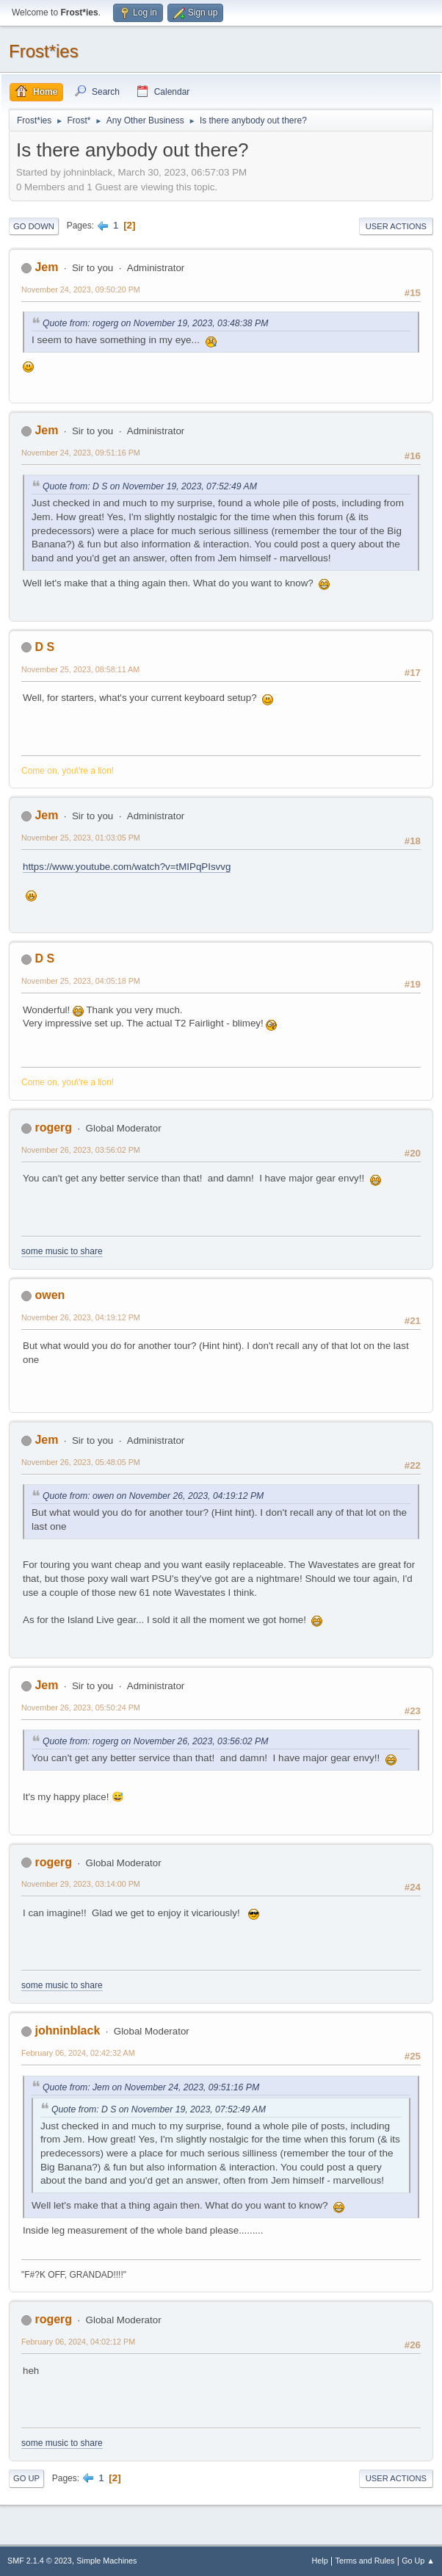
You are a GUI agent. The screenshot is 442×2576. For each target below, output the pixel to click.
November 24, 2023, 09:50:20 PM (80, 289)
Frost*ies (44, 51)
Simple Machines (106, 2560)
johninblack (67, 2030)
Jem (46, 267)
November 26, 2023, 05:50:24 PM (80, 1707)
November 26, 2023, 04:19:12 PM (80, 1317)
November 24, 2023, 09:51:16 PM (80, 452)
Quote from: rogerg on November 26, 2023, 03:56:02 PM (155, 1741)
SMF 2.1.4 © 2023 (39, 2560)
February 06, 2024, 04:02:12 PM (78, 2341)
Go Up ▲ (418, 2560)
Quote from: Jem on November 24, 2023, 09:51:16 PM (151, 2087)
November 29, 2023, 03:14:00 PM (80, 1883)
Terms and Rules (365, 2560)
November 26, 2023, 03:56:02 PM (80, 1149)
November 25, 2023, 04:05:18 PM (80, 980)
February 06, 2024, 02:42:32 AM (78, 2052)
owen (50, 1295)
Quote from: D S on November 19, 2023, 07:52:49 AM (150, 486)
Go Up (26, 2478)
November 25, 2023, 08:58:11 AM (80, 669)
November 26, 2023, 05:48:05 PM (80, 1462)
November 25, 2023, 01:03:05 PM (80, 837)
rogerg (53, 1127)
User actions (396, 226)
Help (320, 2560)
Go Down (33, 226)
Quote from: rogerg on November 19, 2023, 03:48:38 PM (155, 323)
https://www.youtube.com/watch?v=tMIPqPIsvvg (127, 866)
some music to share (62, 1251)
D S (44, 647)
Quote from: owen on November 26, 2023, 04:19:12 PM (153, 1496)
